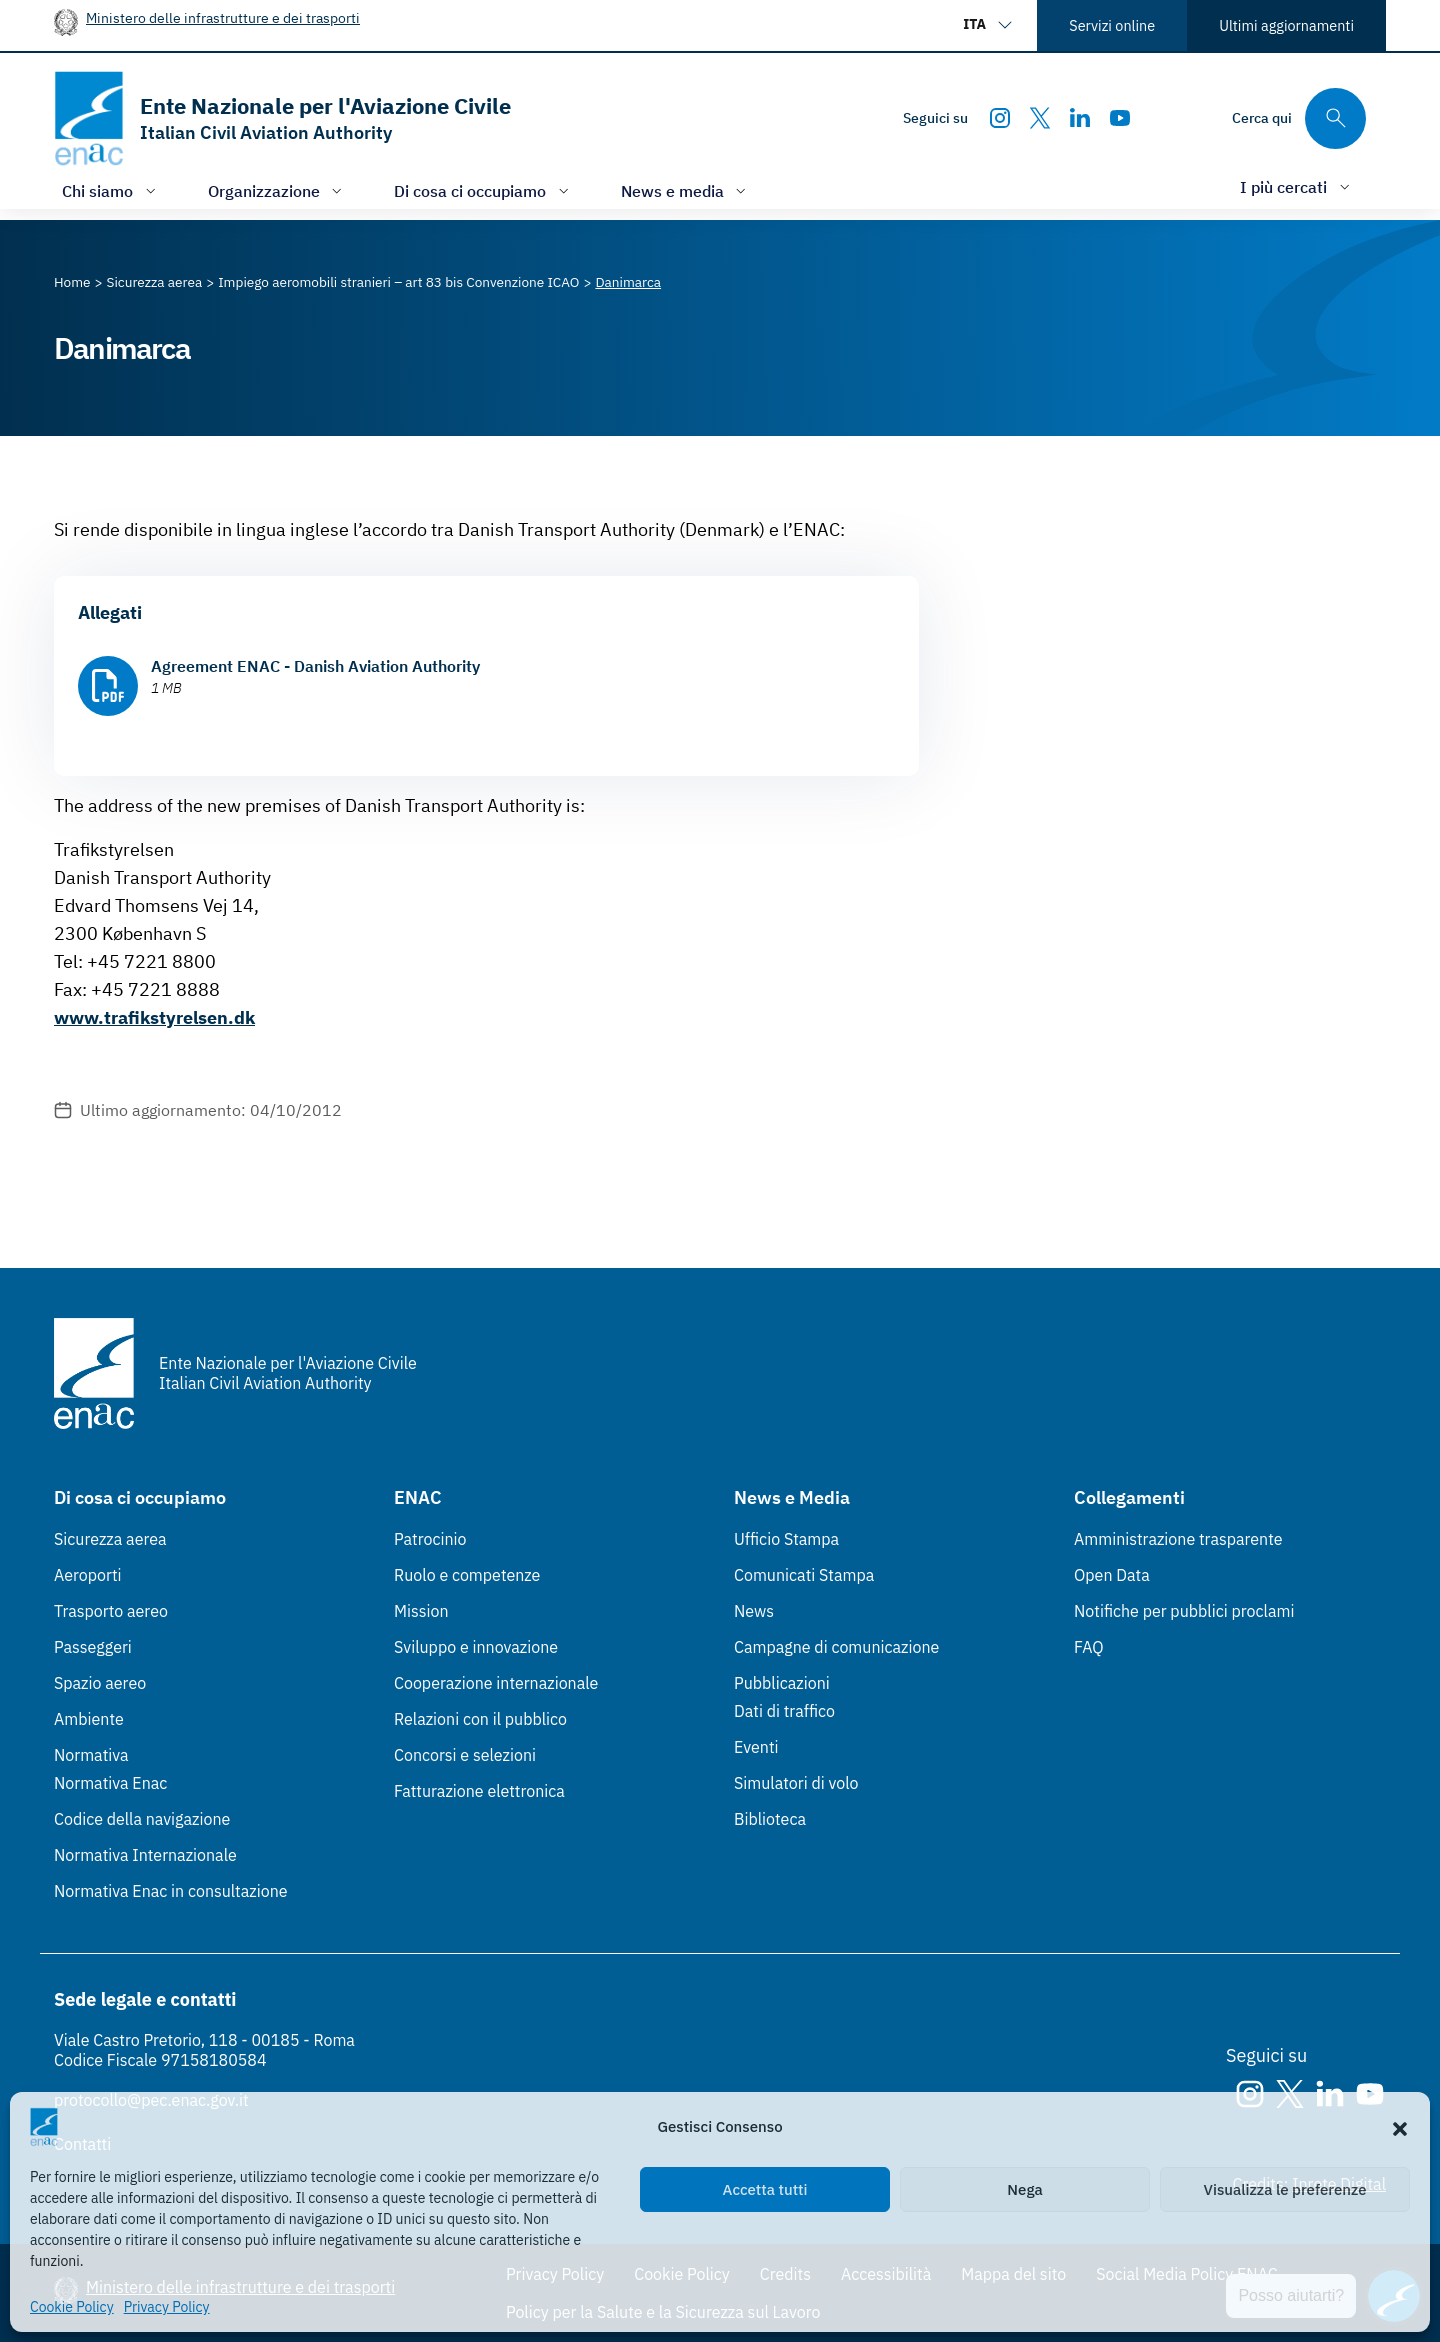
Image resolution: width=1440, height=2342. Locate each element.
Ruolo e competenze (467, 1575)
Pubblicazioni (782, 1683)
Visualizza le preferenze (1285, 2189)
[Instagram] (1000, 118)
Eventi (756, 1747)
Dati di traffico (784, 1711)
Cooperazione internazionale (496, 1683)
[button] (1400, 2127)
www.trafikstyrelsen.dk (154, 1017)
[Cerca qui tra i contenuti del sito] (1299, 118)
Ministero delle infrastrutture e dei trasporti (223, 17)
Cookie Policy (72, 2307)
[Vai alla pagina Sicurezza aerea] (155, 282)
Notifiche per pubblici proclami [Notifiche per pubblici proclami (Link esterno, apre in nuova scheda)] (1184, 1611)
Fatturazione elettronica (479, 1791)
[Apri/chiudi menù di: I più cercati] (1297, 186)
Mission (421, 1611)
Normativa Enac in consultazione (171, 1891)
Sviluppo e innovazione (476, 1647)
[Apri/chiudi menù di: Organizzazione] (277, 190)
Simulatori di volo (796, 1783)
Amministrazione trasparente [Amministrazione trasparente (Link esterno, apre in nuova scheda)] (1178, 1539)
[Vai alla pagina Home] (72, 282)
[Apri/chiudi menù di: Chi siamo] (111, 190)
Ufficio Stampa (786, 1539)
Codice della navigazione (142, 1819)
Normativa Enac (110, 1783)
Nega (1024, 2189)
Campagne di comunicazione (836, 1647)
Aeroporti (88, 1575)
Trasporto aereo (111, 1611)
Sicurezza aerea (110, 1539)
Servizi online (1112, 25)
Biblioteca (770, 1819)
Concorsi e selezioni (465, 1755)
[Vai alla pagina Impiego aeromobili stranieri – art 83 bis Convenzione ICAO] (398, 282)
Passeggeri (93, 1647)
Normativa (91, 1755)
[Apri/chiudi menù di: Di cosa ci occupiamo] (483, 190)
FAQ (1089, 1647)
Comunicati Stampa (804, 1575)
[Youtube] (1120, 118)
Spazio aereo (100, 1683)
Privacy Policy (167, 2307)
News (754, 1611)
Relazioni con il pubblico (480, 1719)
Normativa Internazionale (145, 1855)
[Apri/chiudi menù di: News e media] (686, 190)
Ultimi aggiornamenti (1286, 25)
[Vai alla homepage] (282, 118)
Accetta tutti (765, 2189)
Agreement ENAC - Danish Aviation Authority (315, 666)
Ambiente (89, 1719)
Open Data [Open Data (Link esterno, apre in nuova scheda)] (1112, 1575)
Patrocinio (430, 1539)
